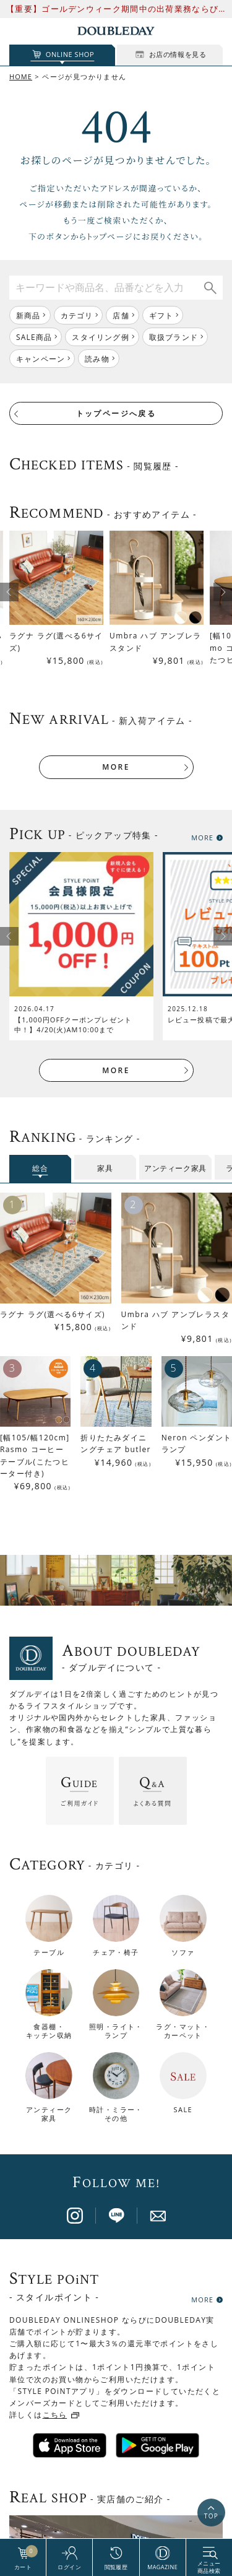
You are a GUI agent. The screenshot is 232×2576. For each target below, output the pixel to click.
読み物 (97, 359)
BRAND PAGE (111, 2518)
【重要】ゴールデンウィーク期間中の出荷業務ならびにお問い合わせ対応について (112, 9)
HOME (20, 76)
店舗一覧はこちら (116, 2356)
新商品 (28, 315)
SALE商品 (34, 337)
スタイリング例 (100, 337)
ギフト (161, 315)
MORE (115, 767)
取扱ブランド (173, 337)
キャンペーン (40, 359)
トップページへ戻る (116, 413)
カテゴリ (77, 315)
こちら (55, 2104)
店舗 (121, 315)
